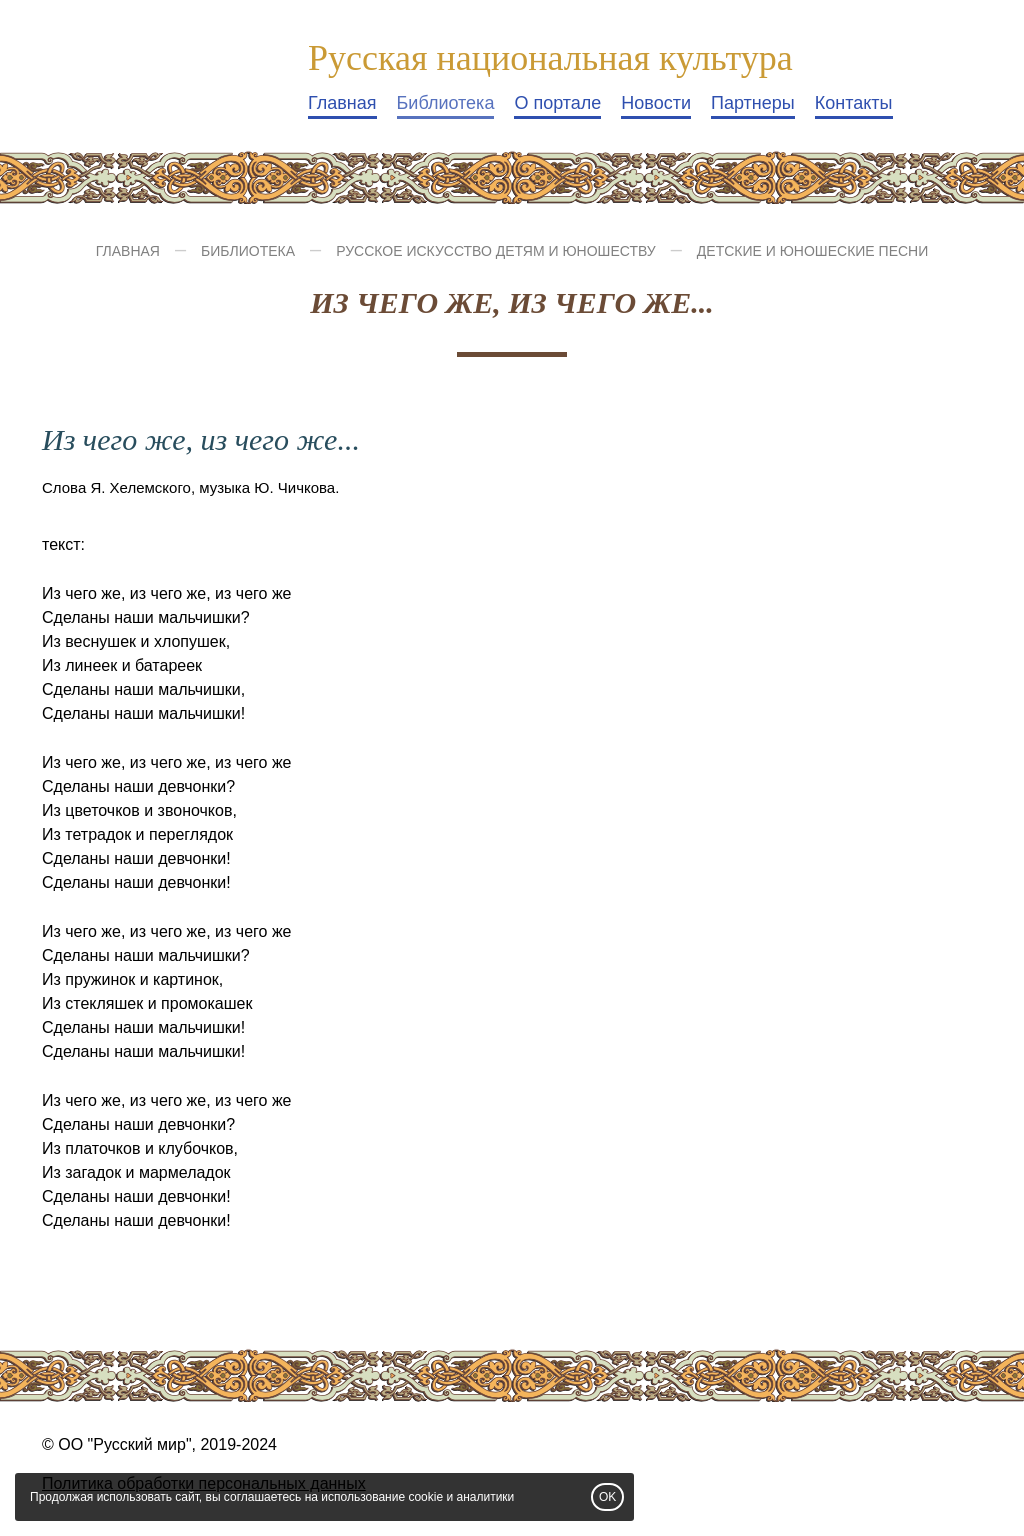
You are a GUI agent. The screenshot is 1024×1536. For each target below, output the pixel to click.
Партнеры (753, 103)
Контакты (854, 103)
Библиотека (446, 103)
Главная (342, 103)
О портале (557, 103)
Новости (656, 103)
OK (607, 1497)
